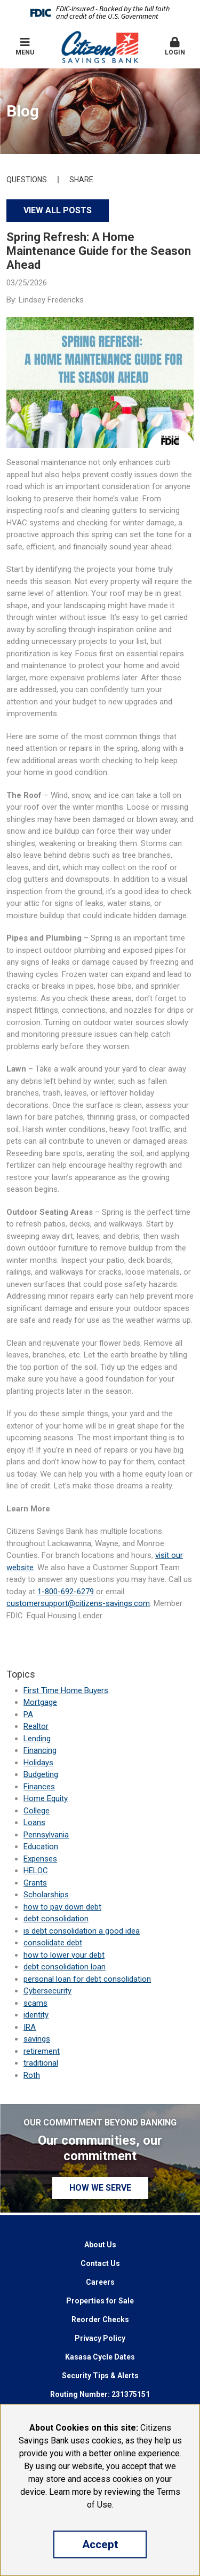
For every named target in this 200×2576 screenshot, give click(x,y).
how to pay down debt (62, 1907)
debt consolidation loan (64, 1967)
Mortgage (40, 1702)
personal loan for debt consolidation (87, 1979)
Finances (39, 1786)
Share (81, 179)
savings (36, 2039)
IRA (29, 2027)
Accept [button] (100, 2544)
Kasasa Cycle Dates (100, 2357)
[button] (175, 47)
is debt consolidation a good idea (81, 1931)
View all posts (57, 210)
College (36, 1810)
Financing (40, 1750)
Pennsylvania (46, 1835)
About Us (100, 2244)
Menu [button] (25, 46)
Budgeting (40, 1774)
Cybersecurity (47, 1991)
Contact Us (100, 2263)
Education (40, 1846)
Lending (37, 1738)
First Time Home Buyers (65, 1690)
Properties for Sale (100, 2300)
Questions (26, 179)
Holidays (38, 1762)
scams (35, 2003)
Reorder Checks (100, 2319)
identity (36, 2015)
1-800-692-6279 (65, 1591)
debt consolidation (56, 1918)
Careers (100, 2282)
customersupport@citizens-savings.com (78, 1603)
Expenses (40, 1859)
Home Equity (45, 1798)
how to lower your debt (64, 1955)
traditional (40, 2063)
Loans (34, 1822)
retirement (41, 2051)
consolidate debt (52, 1942)
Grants (35, 1883)
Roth (31, 2075)
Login (175, 46)
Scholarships (46, 1894)
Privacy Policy (100, 2338)
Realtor (36, 1726)
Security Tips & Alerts (100, 2375)
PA (28, 1714)
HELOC (35, 1870)
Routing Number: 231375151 (100, 2394)
